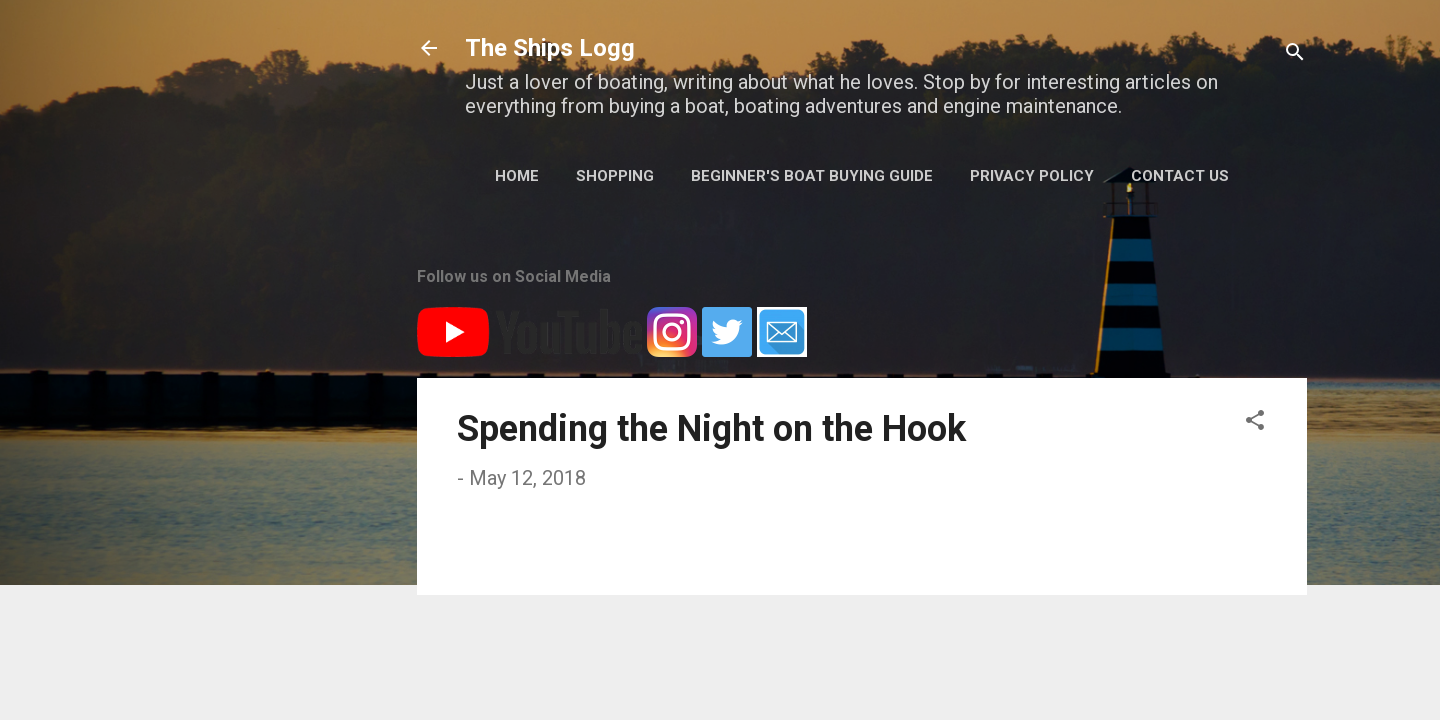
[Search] (1295, 54)
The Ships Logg (550, 48)
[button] (1255, 422)
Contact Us (1180, 176)
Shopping (615, 176)
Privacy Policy (1032, 176)
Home (517, 176)
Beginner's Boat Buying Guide (812, 176)
